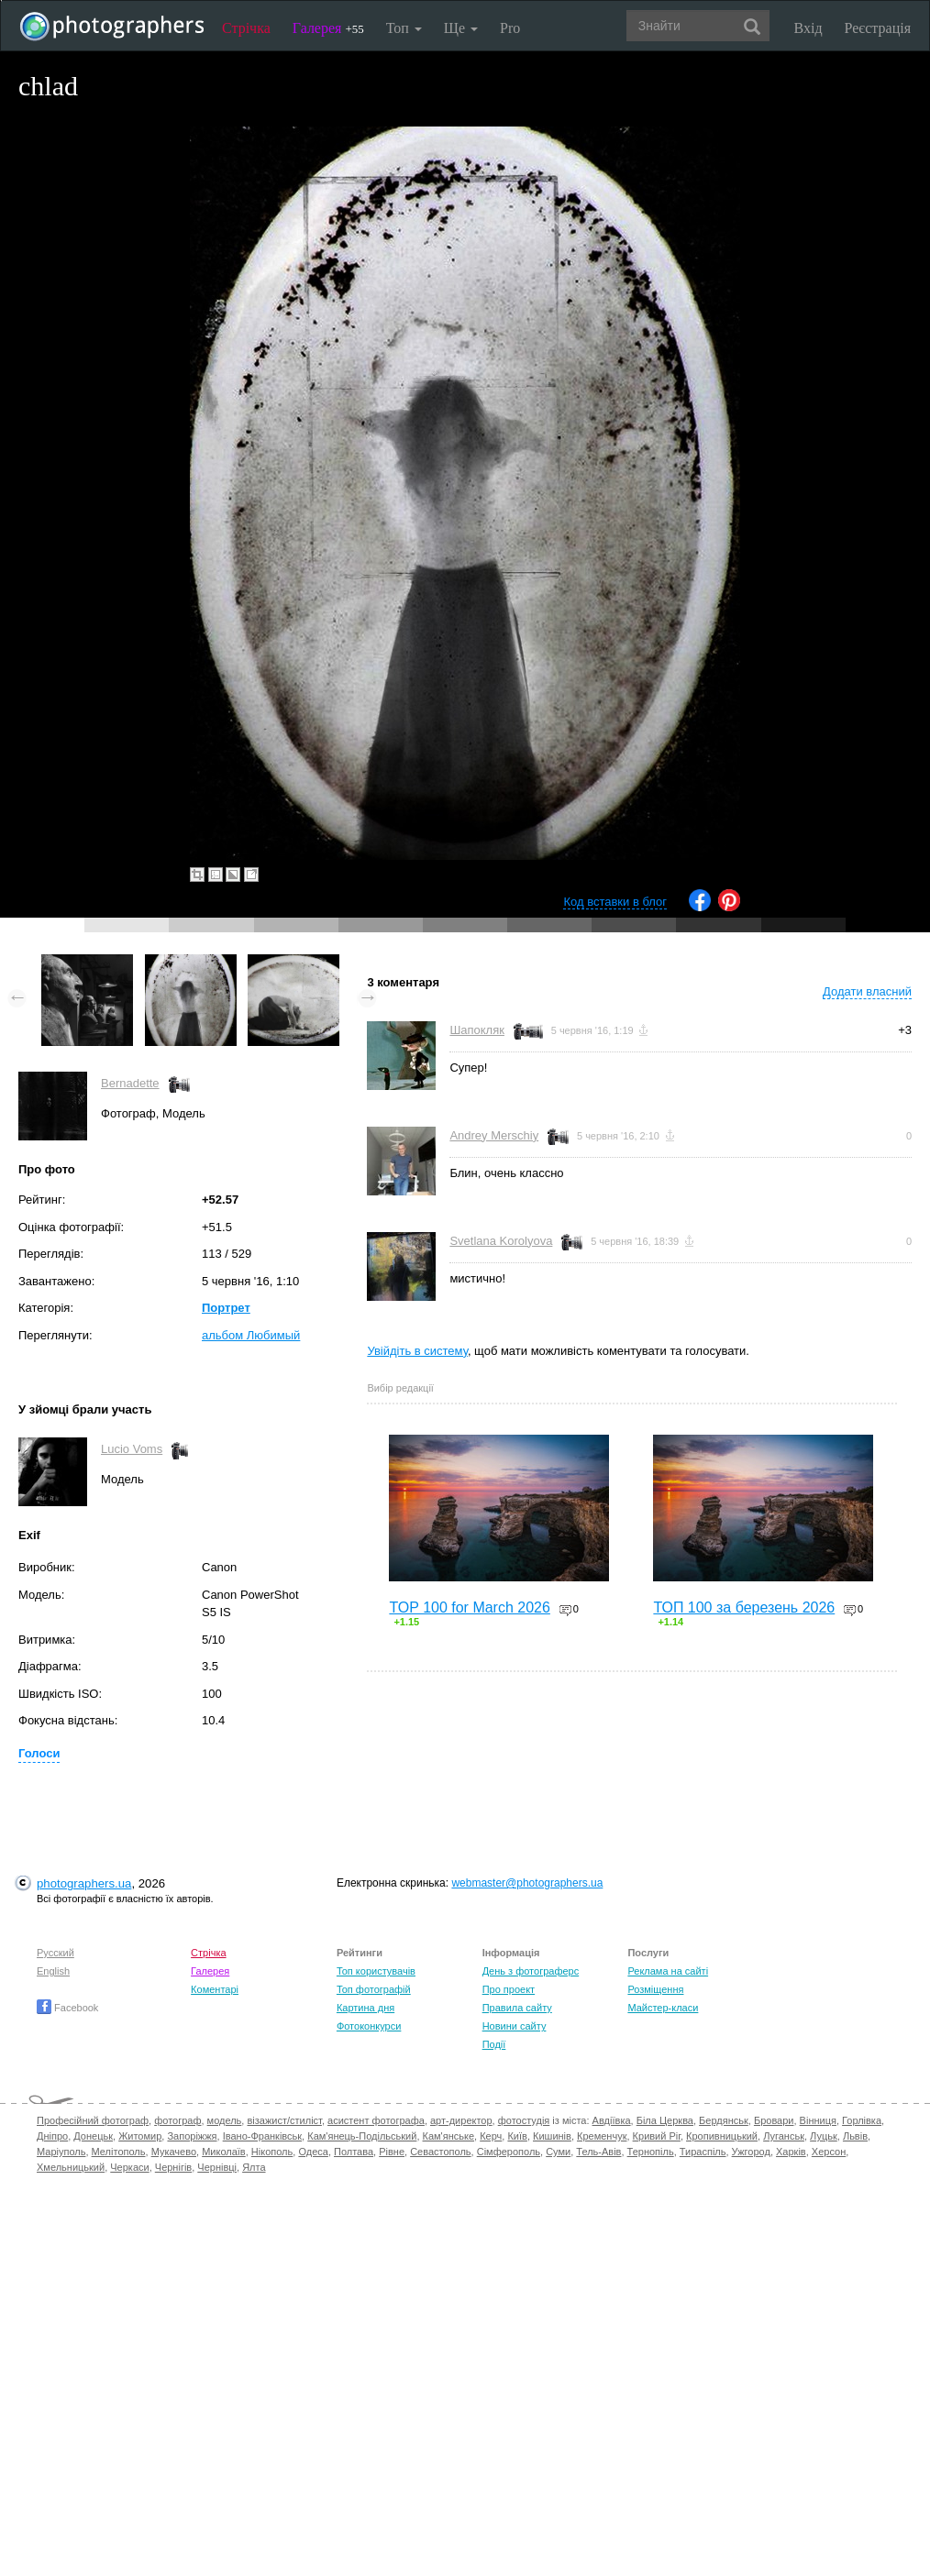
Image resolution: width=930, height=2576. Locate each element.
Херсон (829, 2151)
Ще (461, 28)
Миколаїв (224, 2151)
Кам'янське (449, 2135)
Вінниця (818, 2120)
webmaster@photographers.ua (527, 1883)
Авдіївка (611, 2120)
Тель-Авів (598, 2151)
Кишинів (552, 2135)
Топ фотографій (374, 1989)
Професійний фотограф (93, 2120)
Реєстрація (878, 28)
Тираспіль (703, 2151)
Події (494, 2044)
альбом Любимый (251, 1335)
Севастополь (440, 2151)
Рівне (391, 2151)
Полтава (353, 2151)
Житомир (139, 2135)
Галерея (328, 28)
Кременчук (601, 2135)
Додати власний (867, 991)
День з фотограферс (531, 1970)
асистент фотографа (376, 2120)
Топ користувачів (376, 1970)
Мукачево (173, 2151)
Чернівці (217, 2167)
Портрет (226, 1308)
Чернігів (173, 2167)
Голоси (39, 1753)
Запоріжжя (191, 2135)
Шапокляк (476, 1030)
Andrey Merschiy (493, 1135)
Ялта (253, 2167)
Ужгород (751, 2151)
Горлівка (861, 2120)
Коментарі (214, 1989)
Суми (558, 2151)
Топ (404, 28)
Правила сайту (517, 2007)
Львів (855, 2135)
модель (224, 2120)
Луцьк (823, 2135)
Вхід (808, 28)
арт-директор (461, 2120)
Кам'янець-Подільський (361, 2135)
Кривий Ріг (657, 2135)
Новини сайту (514, 2025)
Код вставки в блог (615, 901)
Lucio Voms (131, 1449)
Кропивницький (722, 2135)
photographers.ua (84, 1883)
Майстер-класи (662, 2007)
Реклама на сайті (667, 1970)
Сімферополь (508, 2151)
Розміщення (655, 1989)
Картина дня (365, 2007)
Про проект (508, 1989)
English (53, 1970)
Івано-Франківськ (262, 2135)
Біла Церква (665, 2120)
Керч (491, 2135)
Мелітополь (119, 2151)
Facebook (67, 2007)
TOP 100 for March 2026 (469, 1607)
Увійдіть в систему (417, 1351)
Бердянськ (723, 2120)
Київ (516, 2135)
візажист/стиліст (284, 2120)
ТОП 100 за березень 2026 (744, 1607)
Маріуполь (61, 2151)
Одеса (312, 2151)
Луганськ (783, 2135)
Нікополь (272, 2151)
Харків (791, 2151)
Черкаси (129, 2167)
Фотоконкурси (369, 2025)
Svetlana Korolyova (500, 1241)
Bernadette (130, 1083)
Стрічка (246, 28)
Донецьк (93, 2135)
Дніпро (52, 2135)
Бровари (774, 2120)
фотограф (177, 2120)
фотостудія (524, 2120)
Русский (55, 1952)
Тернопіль (650, 2151)
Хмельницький (71, 2167)
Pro (510, 28)
